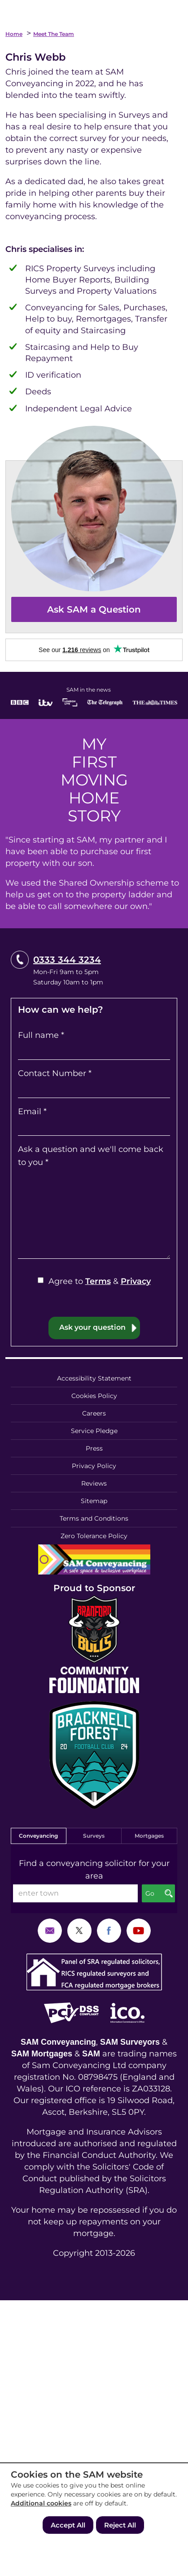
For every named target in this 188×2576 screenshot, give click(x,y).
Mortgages (149, 1835)
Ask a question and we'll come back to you (90, 1155)
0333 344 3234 (67, 959)
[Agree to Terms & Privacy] (41, 1280)
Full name (41, 1035)
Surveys (94, 1835)
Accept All (68, 2525)
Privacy (136, 1281)
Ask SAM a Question (94, 609)
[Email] (94, 1127)
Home (13, 34)
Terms (98, 1281)
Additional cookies (41, 2503)
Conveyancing (38, 1835)
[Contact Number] (94, 1089)
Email (32, 1111)
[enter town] (75, 1893)
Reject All (120, 2525)
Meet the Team (53, 34)
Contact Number (55, 1073)
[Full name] (94, 1051)
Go (149, 1893)
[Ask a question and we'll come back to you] (94, 1214)
